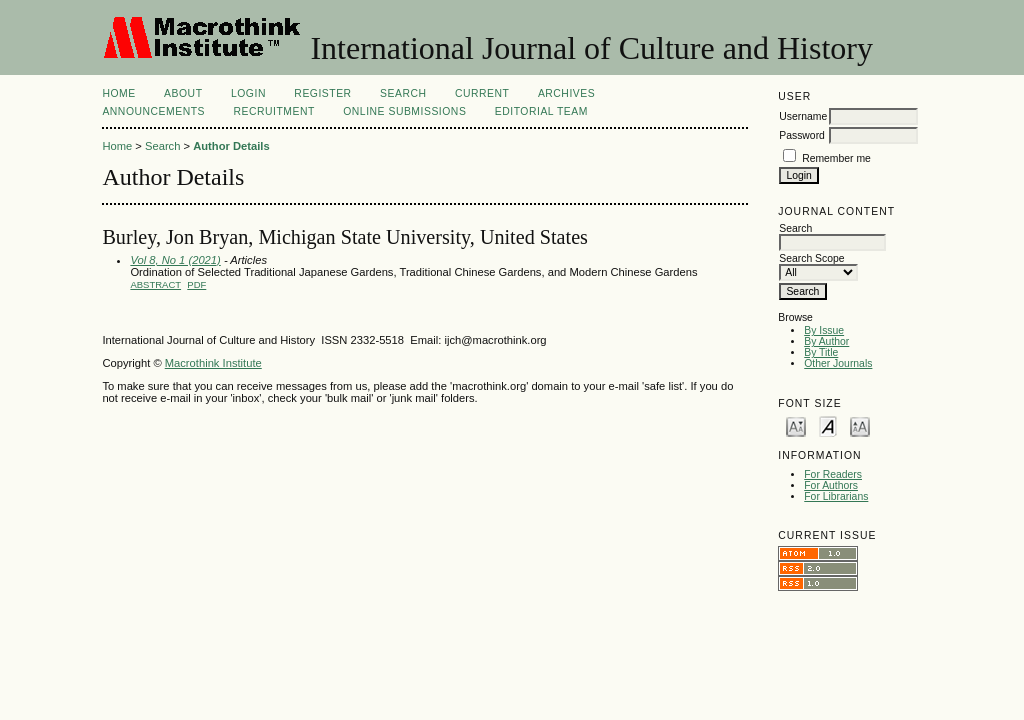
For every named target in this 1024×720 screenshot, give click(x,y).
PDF (196, 284)
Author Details (231, 146)
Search (403, 93)
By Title (821, 352)
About (183, 93)
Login (248, 93)
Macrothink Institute (213, 363)
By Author (826, 341)
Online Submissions (404, 111)
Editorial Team (541, 111)
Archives (566, 93)
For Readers (833, 474)
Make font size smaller (796, 425)
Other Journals (838, 363)
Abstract (155, 284)
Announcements (153, 111)
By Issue (824, 330)
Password (802, 135)
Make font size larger (860, 425)
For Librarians (836, 496)
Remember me (836, 158)
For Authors (831, 485)
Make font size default (828, 425)
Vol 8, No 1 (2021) (175, 260)
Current (482, 93)
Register (322, 93)
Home (118, 93)
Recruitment (273, 111)
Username (803, 116)
